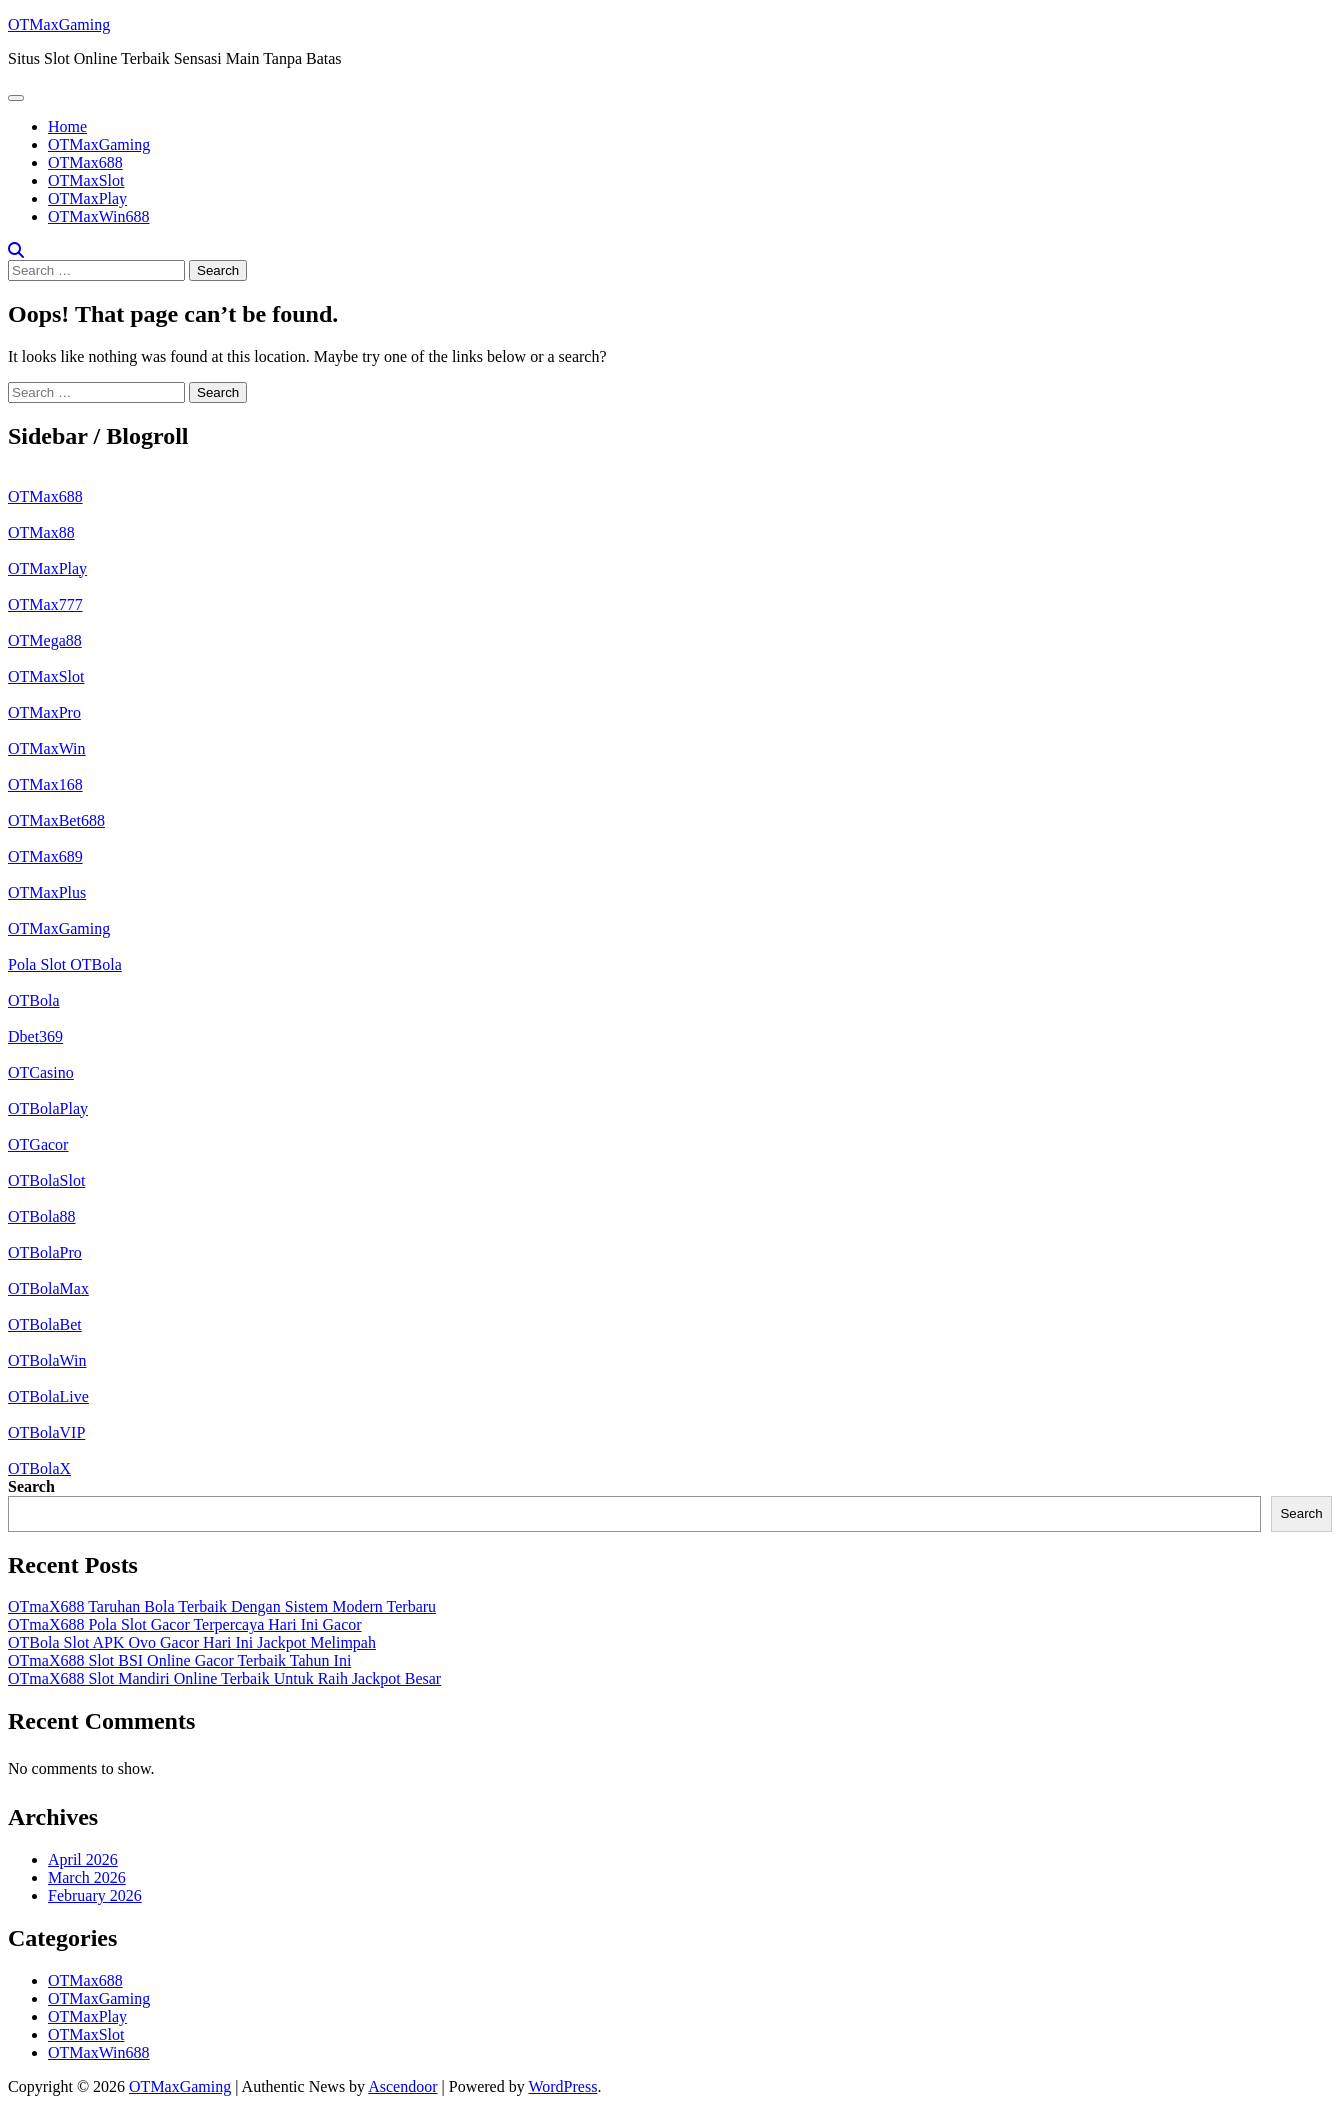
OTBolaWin (47, 1360)
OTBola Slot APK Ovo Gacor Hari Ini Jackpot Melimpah (192, 1642)
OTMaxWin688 (99, 216)
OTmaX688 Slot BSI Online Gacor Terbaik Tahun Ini (179, 1660)
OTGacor (38, 1144)
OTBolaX (39, 1468)
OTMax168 (45, 784)
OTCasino (41, 1072)
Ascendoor (402, 2086)
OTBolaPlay (48, 1108)
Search (31, 1486)
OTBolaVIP (46, 1432)
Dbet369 (35, 1036)
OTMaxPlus (47, 892)
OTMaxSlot (86, 180)
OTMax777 (45, 604)
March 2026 (87, 1877)
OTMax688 (85, 162)
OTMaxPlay (87, 198)
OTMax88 (41, 532)
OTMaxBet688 (56, 820)
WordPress (562, 2086)
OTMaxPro (44, 712)
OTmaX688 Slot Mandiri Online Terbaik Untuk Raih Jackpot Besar (224, 1678)
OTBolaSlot (46, 1180)
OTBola (34, 1000)
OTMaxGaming (59, 24)
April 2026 (83, 1859)
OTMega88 (45, 640)
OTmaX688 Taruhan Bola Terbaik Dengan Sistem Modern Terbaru (222, 1606)
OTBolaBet (45, 1324)
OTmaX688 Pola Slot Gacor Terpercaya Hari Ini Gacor (185, 1624)
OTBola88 (42, 1216)
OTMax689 (45, 856)
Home (67, 126)
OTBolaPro (45, 1252)
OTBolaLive (48, 1396)
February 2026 (95, 1895)
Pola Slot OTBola (65, 964)
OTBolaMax (48, 1288)
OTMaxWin (47, 748)
